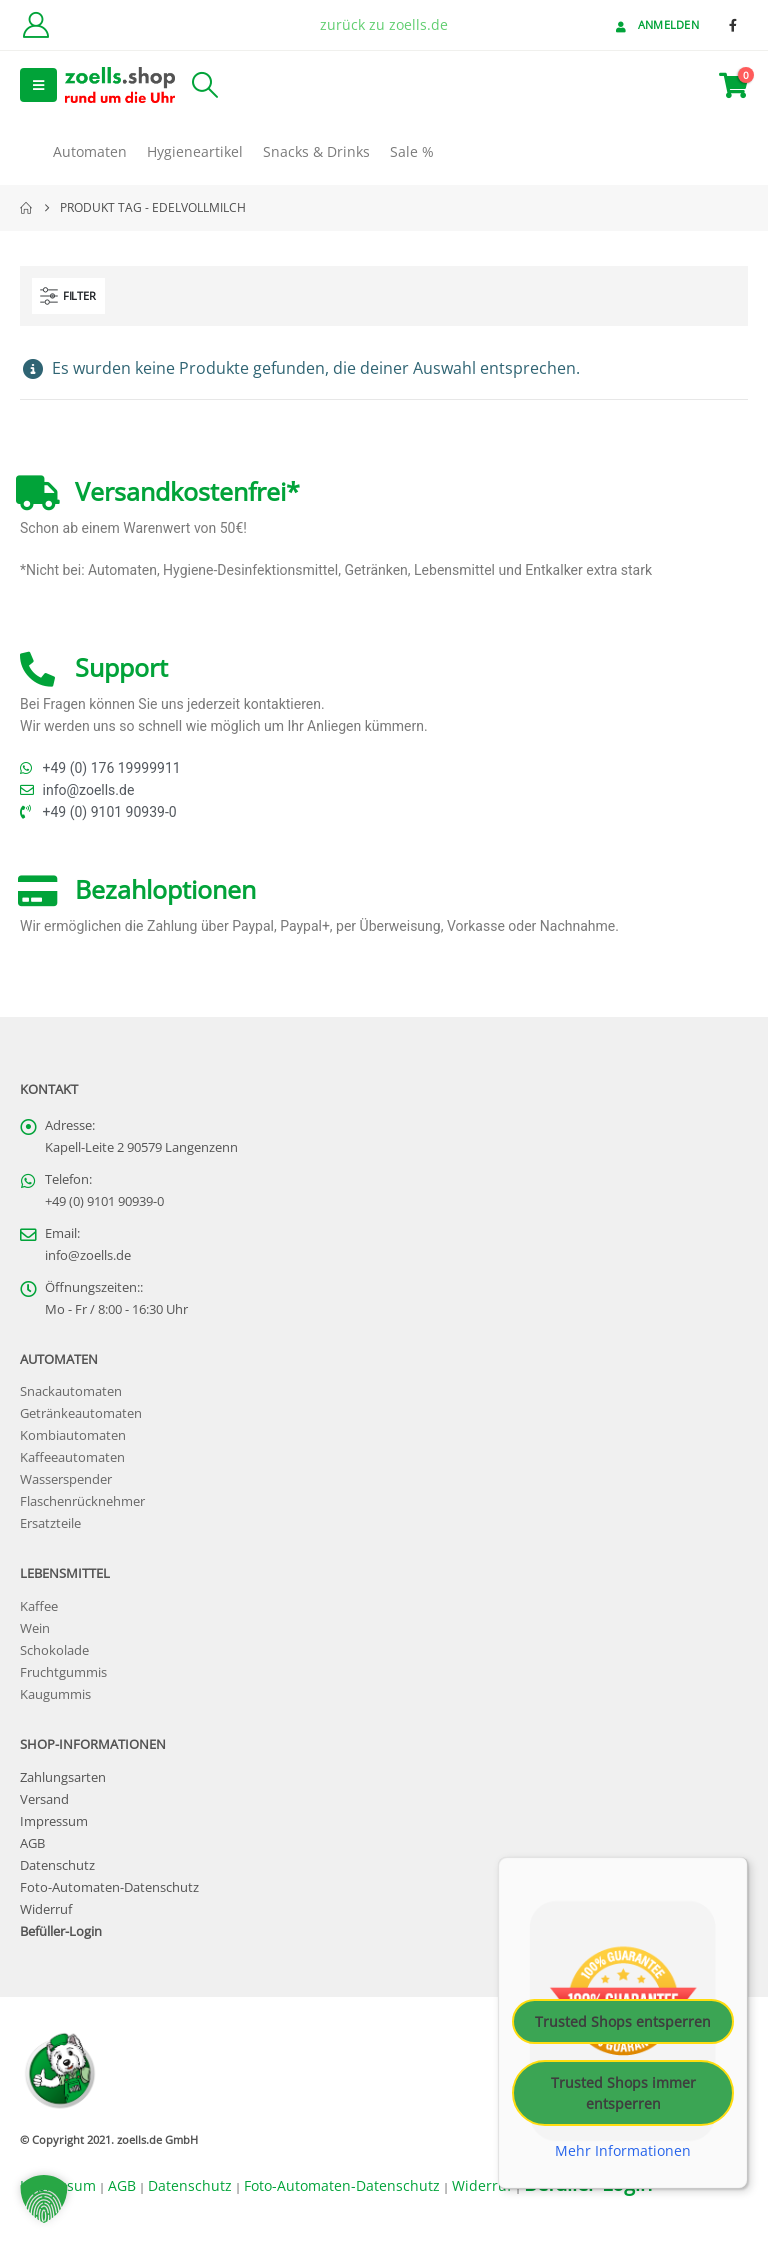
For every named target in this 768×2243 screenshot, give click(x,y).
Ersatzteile (50, 1523)
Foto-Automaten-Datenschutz (109, 1887)
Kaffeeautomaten (72, 1457)
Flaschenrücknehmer (82, 1501)
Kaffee (39, 1606)
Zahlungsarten (63, 1777)
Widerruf (46, 1909)
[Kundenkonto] (35, 25)
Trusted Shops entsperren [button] (623, 2020)
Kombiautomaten (73, 1435)
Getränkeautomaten (81, 1413)
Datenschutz (57, 1865)
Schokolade (54, 1650)
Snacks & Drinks (316, 151)
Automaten (90, 151)
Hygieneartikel (195, 151)
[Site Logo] (120, 84)
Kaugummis (55, 1694)
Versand (44, 1799)
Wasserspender (66, 1479)
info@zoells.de (88, 1255)
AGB (32, 1843)
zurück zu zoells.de (384, 24)
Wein (35, 1628)
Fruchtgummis (63, 1672)
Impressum (54, 1821)
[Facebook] (733, 25)
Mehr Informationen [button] (623, 2150)
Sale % (412, 151)
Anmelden (655, 24)
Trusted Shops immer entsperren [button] (623, 2092)
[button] (38, 85)
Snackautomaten (71, 1391)
